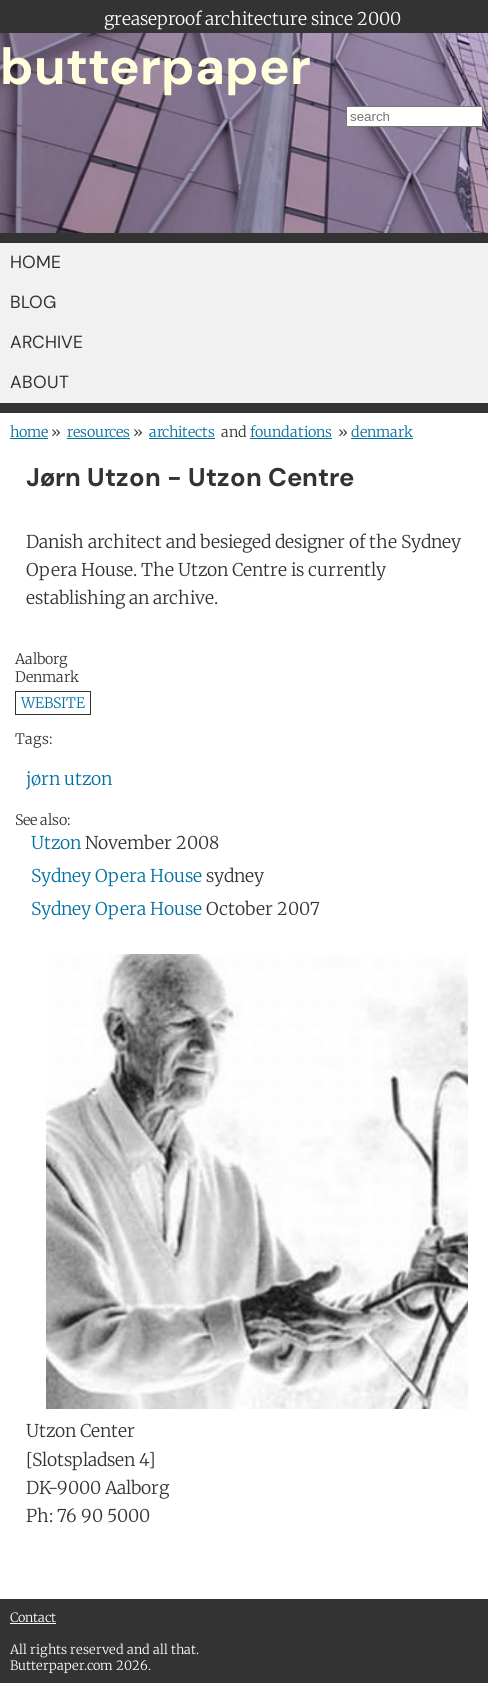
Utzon (56, 843)
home (29, 432)
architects (182, 432)
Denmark (382, 432)
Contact (33, 1617)
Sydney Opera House (116, 876)
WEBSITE (53, 703)
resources (98, 432)
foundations (291, 432)
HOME (35, 262)
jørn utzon (69, 779)
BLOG (33, 302)
